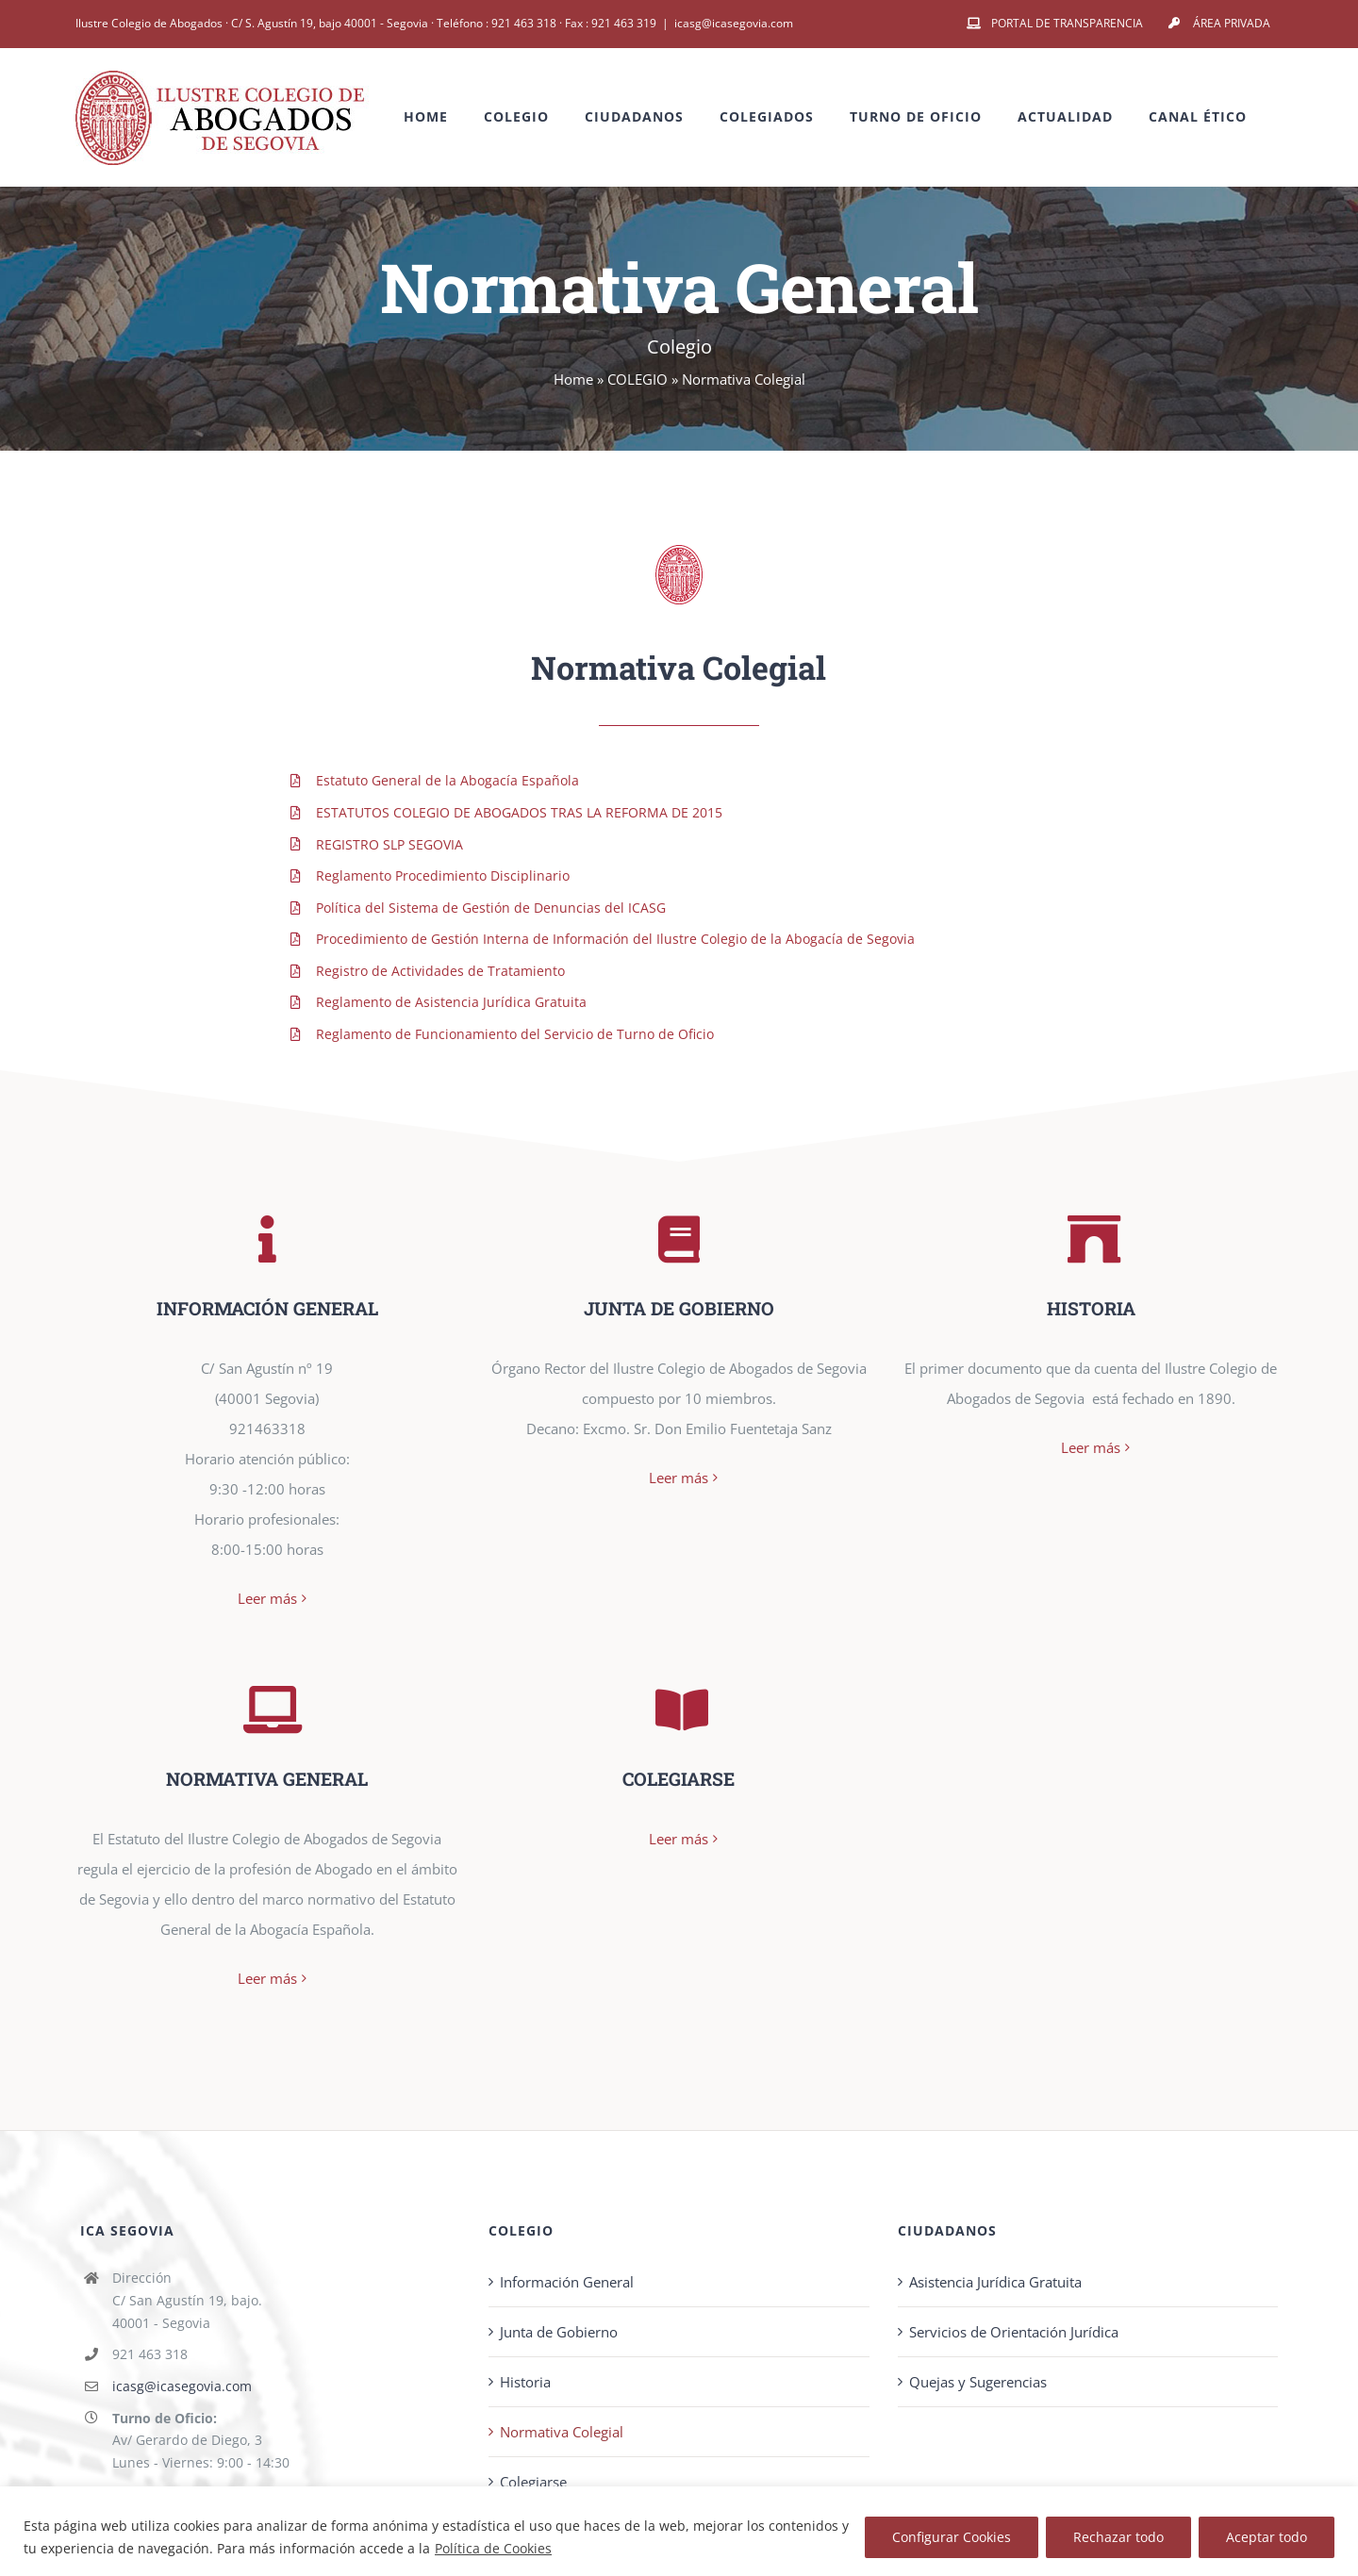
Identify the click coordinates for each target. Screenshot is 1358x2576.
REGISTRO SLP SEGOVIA (389, 844)
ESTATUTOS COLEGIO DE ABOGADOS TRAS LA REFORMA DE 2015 (519, 812)
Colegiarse (533, 2455)
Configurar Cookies (951, 2537)
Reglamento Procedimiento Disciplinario (443, 875)
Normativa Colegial (561, 2405)
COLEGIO (637, 379)
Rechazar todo (1118, 2537)
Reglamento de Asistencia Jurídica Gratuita (451, 1002)
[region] (679, 2531)
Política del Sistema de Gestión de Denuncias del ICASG (491, 907)
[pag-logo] (679, 551)
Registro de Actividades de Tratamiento (440, 971)
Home (573, 379)
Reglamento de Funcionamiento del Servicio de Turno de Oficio (515, 1034)
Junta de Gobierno (559, 2305)
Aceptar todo (1266, 2537)
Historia (525, 2355)
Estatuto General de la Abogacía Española (447, 780)
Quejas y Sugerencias (978, 2355)
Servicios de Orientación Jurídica (1013, 2305)
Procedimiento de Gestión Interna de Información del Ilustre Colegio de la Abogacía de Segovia (615, 939)
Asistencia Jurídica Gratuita (995, 2255)
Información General (567, 2255)
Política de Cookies (493, 2548)
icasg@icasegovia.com (733, 23)
